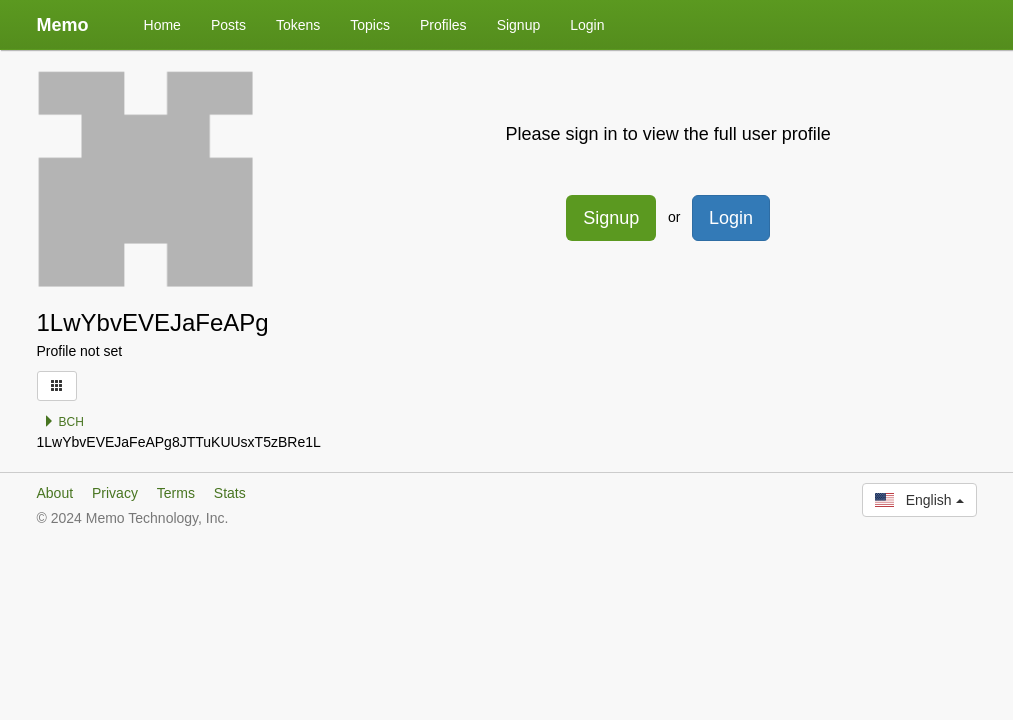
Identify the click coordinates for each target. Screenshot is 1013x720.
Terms (176, 493)
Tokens (298, 25)
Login (587, 25)
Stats (230, 493)
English (919, 500)
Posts (228, 25)
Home (162, 25)
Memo (63, 25)
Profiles (443, 25)
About (55, 493)
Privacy (115, 493)
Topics (370, 25)
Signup (519, 25)
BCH (63, 422)
